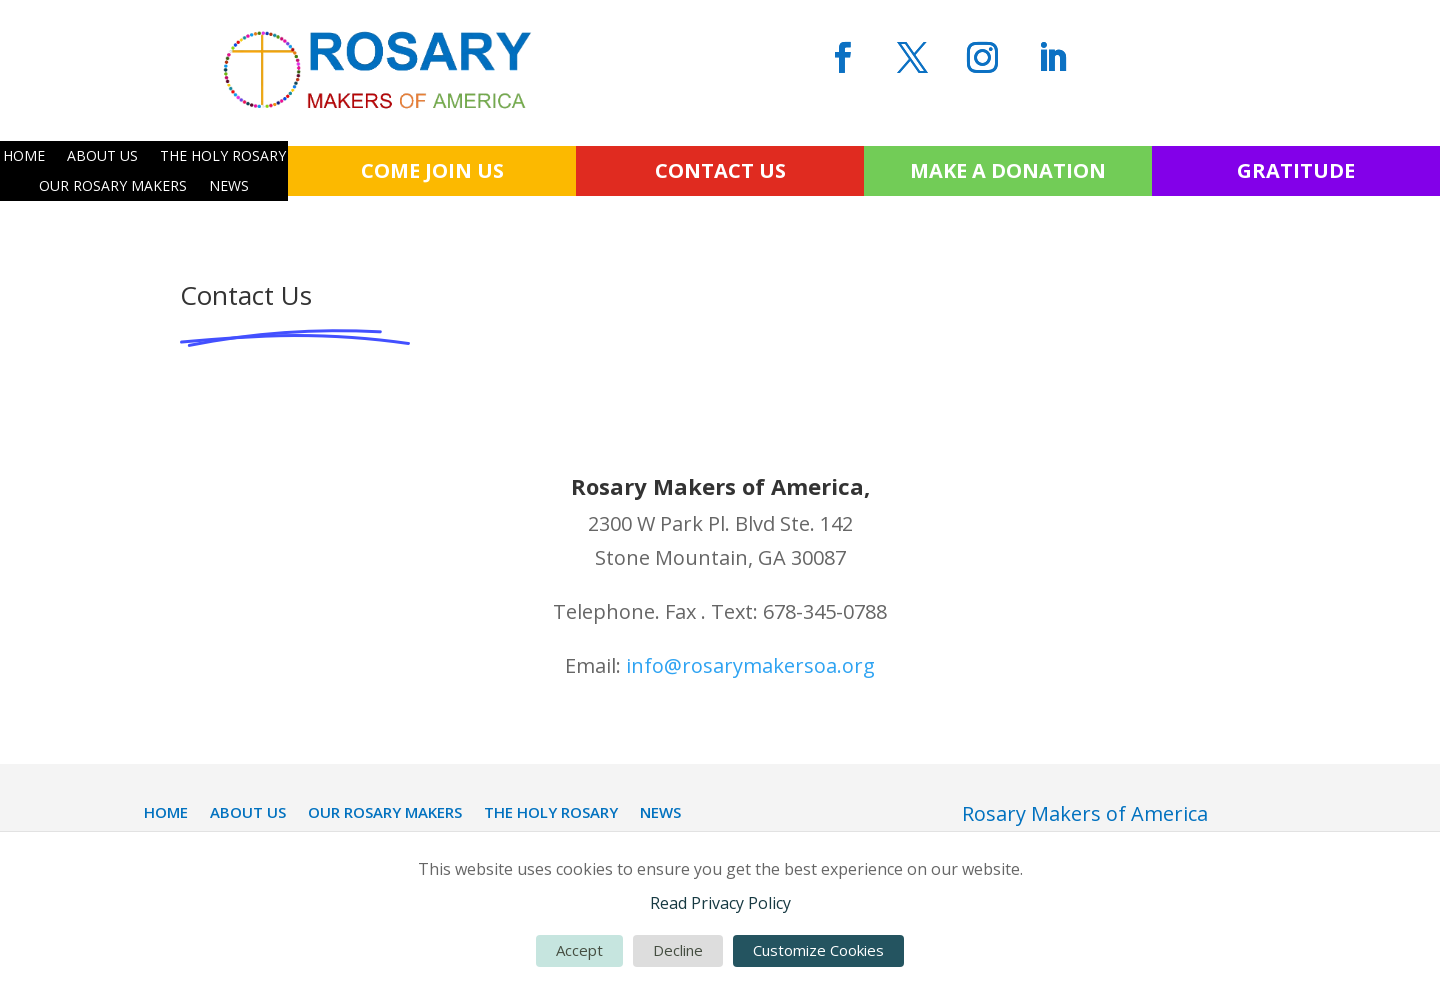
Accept (579, 950)
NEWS (229, 187)
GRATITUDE (1296, 170)
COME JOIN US (432, 170)
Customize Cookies (818, 950)
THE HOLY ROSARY (223, 157)
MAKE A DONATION (1008, 170)
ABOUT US (102, 157)
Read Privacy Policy (720, 903)
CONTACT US (720, 170)
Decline (678, 950)
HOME (24, 157)
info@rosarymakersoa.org (750, 665)
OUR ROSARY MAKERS (113, 187)
